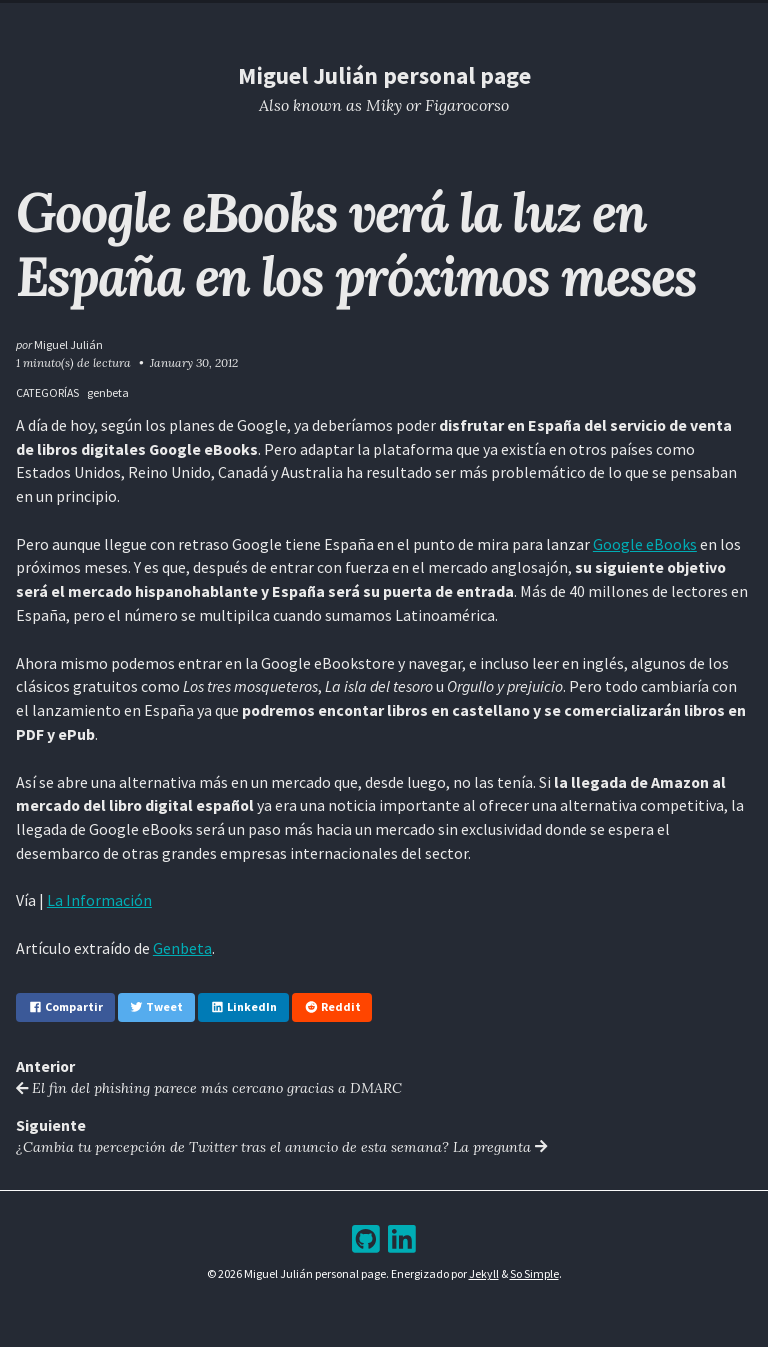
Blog (368, 18)
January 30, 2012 (194, 362)
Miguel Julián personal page (384, 75)
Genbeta (182, 948)
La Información (99, 900)
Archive (423, 18)
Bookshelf (495, 18)
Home (257, 18)
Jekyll (484, 1273)
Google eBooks (645, 544)
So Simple (534, 1273)
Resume (313, 18)
